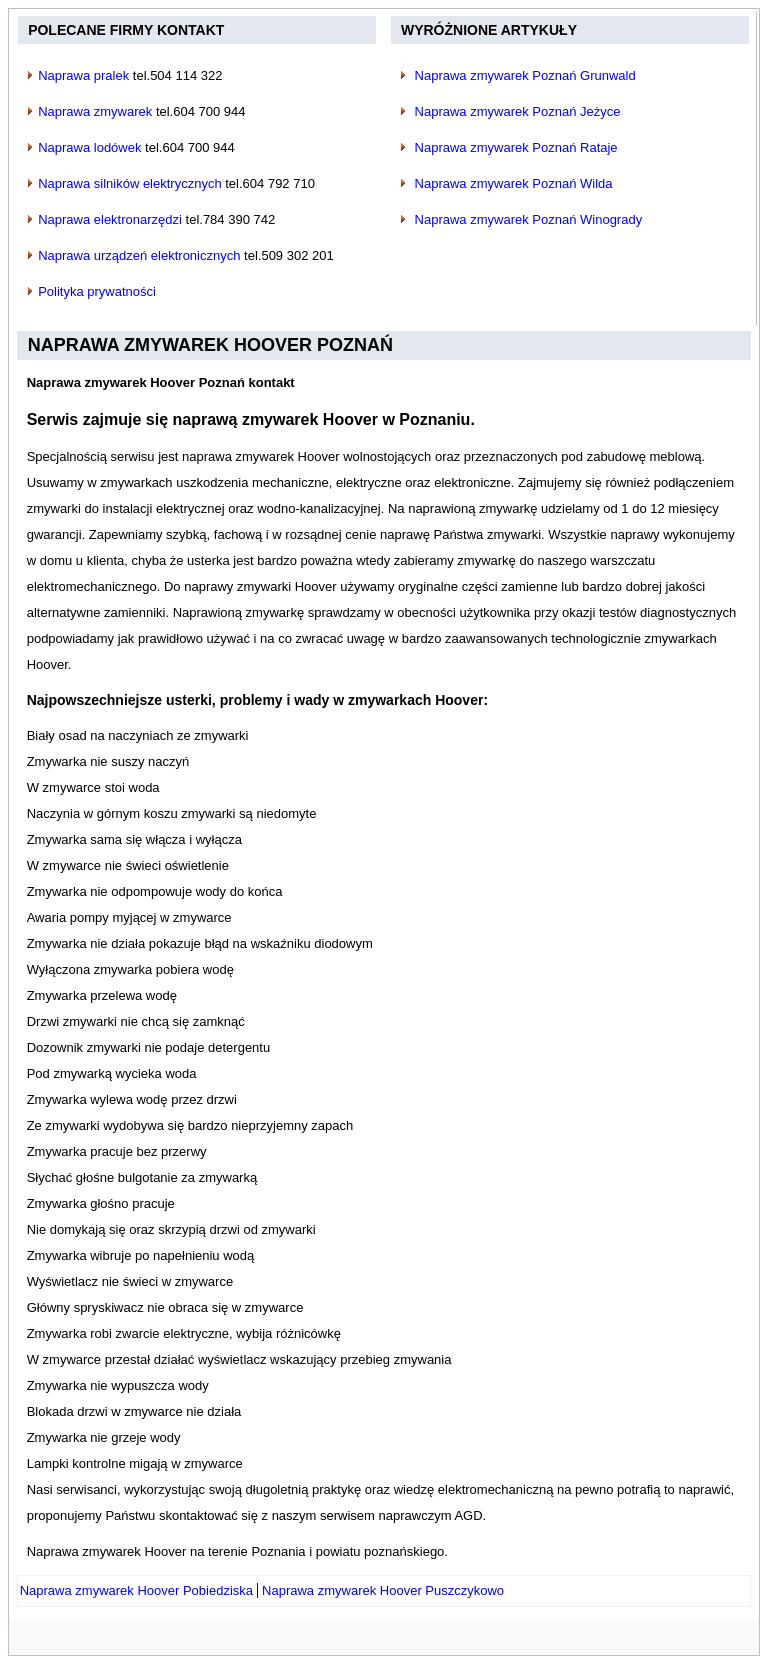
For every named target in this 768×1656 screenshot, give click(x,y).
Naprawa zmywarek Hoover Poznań (210, 345)
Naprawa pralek (83, 75)
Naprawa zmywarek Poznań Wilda (514, 183)
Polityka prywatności (97, 291)
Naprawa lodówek (89, 147)
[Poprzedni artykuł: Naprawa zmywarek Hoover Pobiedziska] (136, 1590)
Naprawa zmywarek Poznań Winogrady (529, 219)
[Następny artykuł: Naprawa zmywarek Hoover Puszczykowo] (383, 1590)
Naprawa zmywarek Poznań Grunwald (525, 75)
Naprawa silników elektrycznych (130, 183)
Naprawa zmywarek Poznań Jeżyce (518, 111)
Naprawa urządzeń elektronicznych (139, 255)
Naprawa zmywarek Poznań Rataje (516, 147)
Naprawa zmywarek (95, 111)
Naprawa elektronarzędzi (110, 219)
